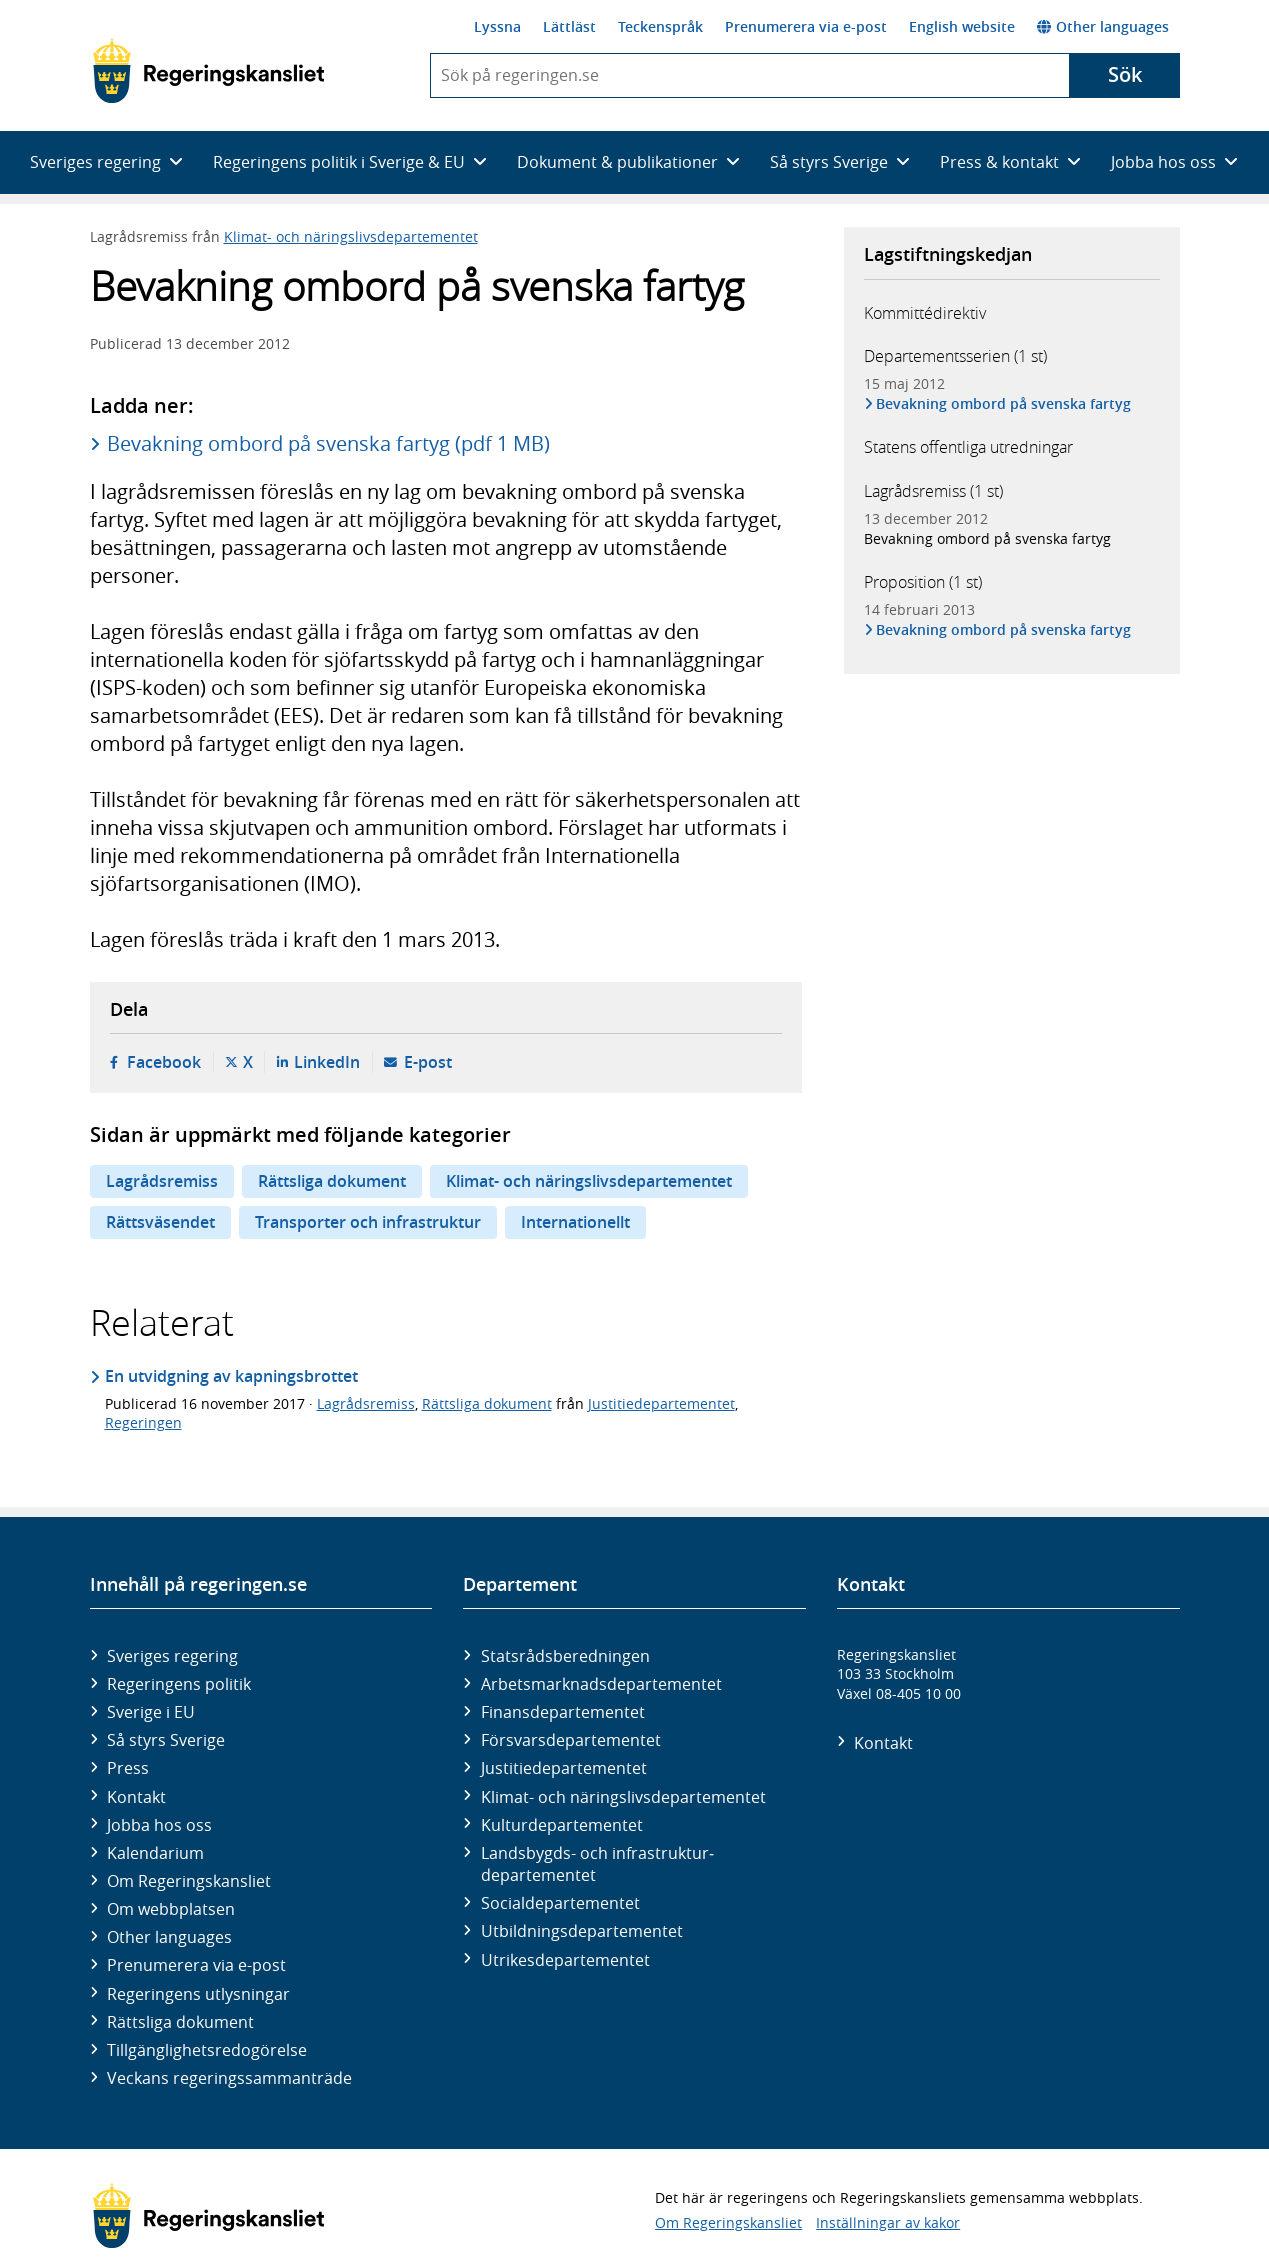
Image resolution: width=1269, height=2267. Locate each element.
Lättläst (569, 26)
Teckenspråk (660, 26)
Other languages (1103, 26)
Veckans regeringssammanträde (229, 2078)
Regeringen (143, 1422)
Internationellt (575, 1222)
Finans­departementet (563, 1712)
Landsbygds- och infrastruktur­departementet (597, 1864)
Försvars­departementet (571, 1740)
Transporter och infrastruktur (368, 1222)
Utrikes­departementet (565, 1960)
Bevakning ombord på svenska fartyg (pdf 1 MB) (328, 443)
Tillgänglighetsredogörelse (207, 2050)
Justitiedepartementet (661, 1403)
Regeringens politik (179, 1684)
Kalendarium (155, 1853)
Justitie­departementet (564, 1768)
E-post (428, 1062)
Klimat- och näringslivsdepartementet (351, 236)
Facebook (164, 1062)
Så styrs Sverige (166, 1740)
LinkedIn (327, 1062)
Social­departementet (560, 1903)
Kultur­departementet (562, 1825)
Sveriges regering (172, 1656)
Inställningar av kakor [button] (888, 2222)
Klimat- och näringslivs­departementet (623, 1797)
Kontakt (136, 1797)
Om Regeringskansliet (189, 1881)
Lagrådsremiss (162, 1181)
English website (962, 26)
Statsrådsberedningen (565, 1656)
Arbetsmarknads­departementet (601, 1684)
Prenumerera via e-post (806, 26)
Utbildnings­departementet (582, 1931)
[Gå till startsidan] (208, 71)
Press (128, 1768)
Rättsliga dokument (332, 1181)
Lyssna (497, 26)
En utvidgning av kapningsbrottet (231, 1376)
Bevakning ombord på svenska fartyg (1005, 403)
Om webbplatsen (171, 1909)
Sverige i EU (151, 1712)
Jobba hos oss (159, 1825)
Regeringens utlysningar (198, 1994)
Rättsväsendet (160, 1222)
